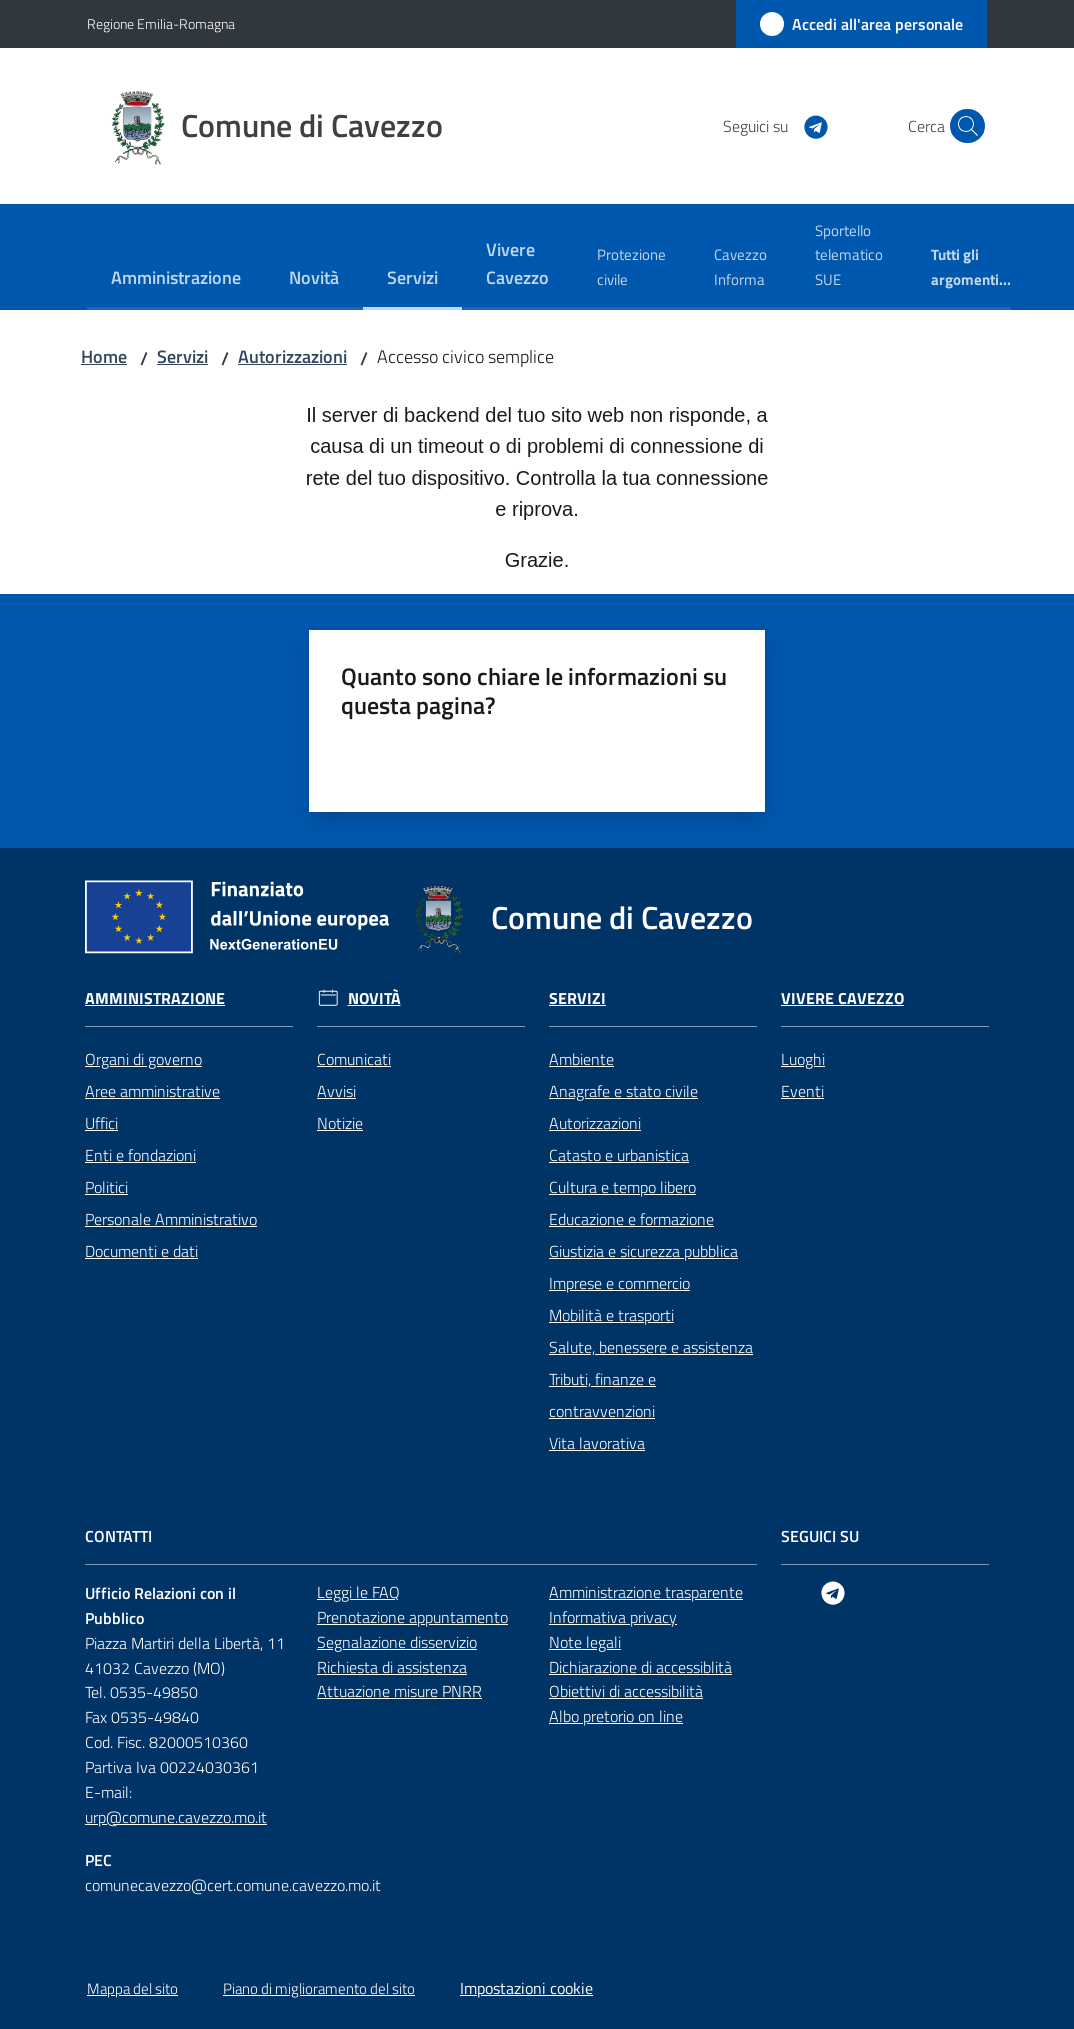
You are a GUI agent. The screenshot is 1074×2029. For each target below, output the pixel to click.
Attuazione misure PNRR (399, 1691)
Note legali (585, 1642)
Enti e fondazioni (140, 1155)
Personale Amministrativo (171, 1219)
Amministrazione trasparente (646, 1592)
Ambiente (581, 1059)
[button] (963, 126)
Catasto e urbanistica (619, 1155)
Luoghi (803, 1059)
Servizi (182, 356)
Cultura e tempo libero (622, 1187)
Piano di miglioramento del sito (319, 1988)
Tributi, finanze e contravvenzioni (602, 1395)
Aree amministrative (152, 1091)
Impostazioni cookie (526, 1988)
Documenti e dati (141, 1251)
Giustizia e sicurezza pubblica (643, 1251)
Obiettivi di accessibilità (626, 1691)
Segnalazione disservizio (397, 1642)
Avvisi (336, 1091)
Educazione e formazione (631, 1219)
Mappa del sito (132, 1988)
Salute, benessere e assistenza (651, 1347)
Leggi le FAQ (358, 1592)
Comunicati (354, 1059)
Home (104, 356)
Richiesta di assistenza (392, 1667)
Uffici (101, 1123)
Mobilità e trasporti (611, 1315)
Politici (106, 1187)
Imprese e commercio (619, 1283)
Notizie (340, 1123)
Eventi (802, 1091)
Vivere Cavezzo (842, 998)
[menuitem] (176, 279)
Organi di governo (143, 1059)
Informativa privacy (613, 1617)
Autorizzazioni (292, 356)
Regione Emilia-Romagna (161, 23)
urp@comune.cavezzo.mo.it (176, 1817)
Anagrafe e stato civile (623, 1091)
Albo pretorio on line (616, 1716)
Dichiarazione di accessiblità (640, 1667)
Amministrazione (155, 998)
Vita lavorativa (597, 1443)
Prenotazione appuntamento (412, 1617)
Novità (374, 998)
